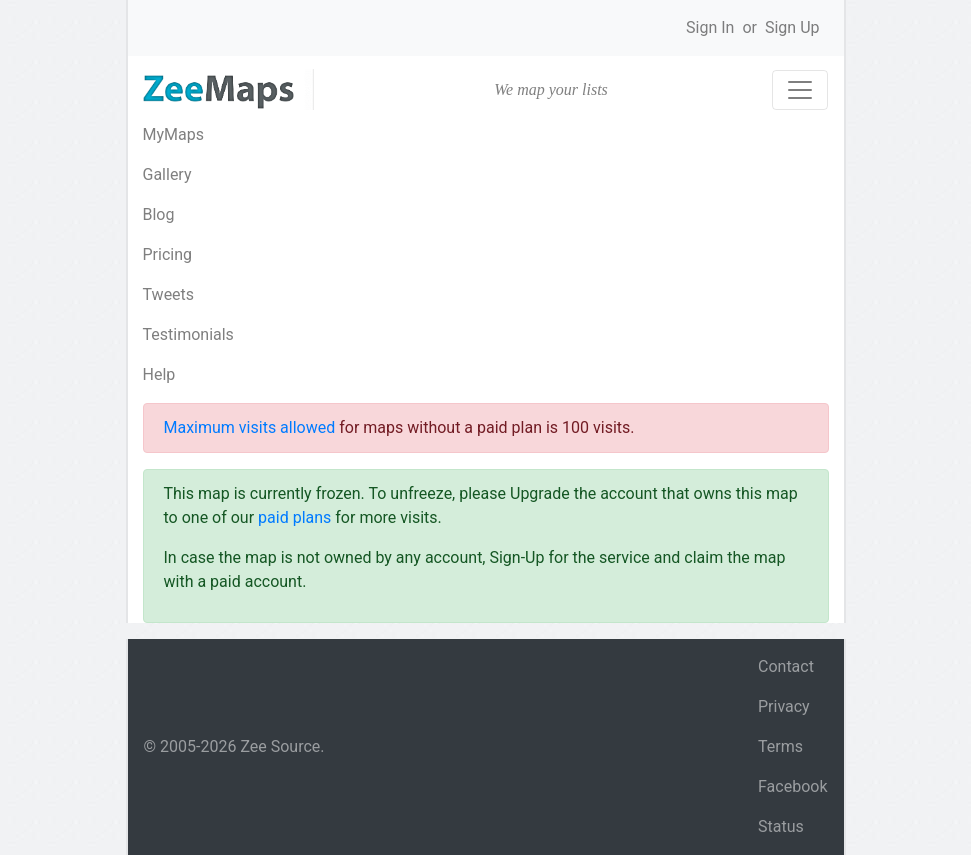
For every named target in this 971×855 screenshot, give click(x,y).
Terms (780, 746)
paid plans (294, 517)
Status (781, 826)
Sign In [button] (710, 27)
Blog (159, 214)
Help (159, 374)
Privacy (784, 706)
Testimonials (188, 334)
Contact (786, 666)
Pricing (168, 254)
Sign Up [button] (792, 27)
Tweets (169, 294)
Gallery (167, 174)
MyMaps (173, 134)
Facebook (792, 786)
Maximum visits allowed (250, 427)
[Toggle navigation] (800, 90)
